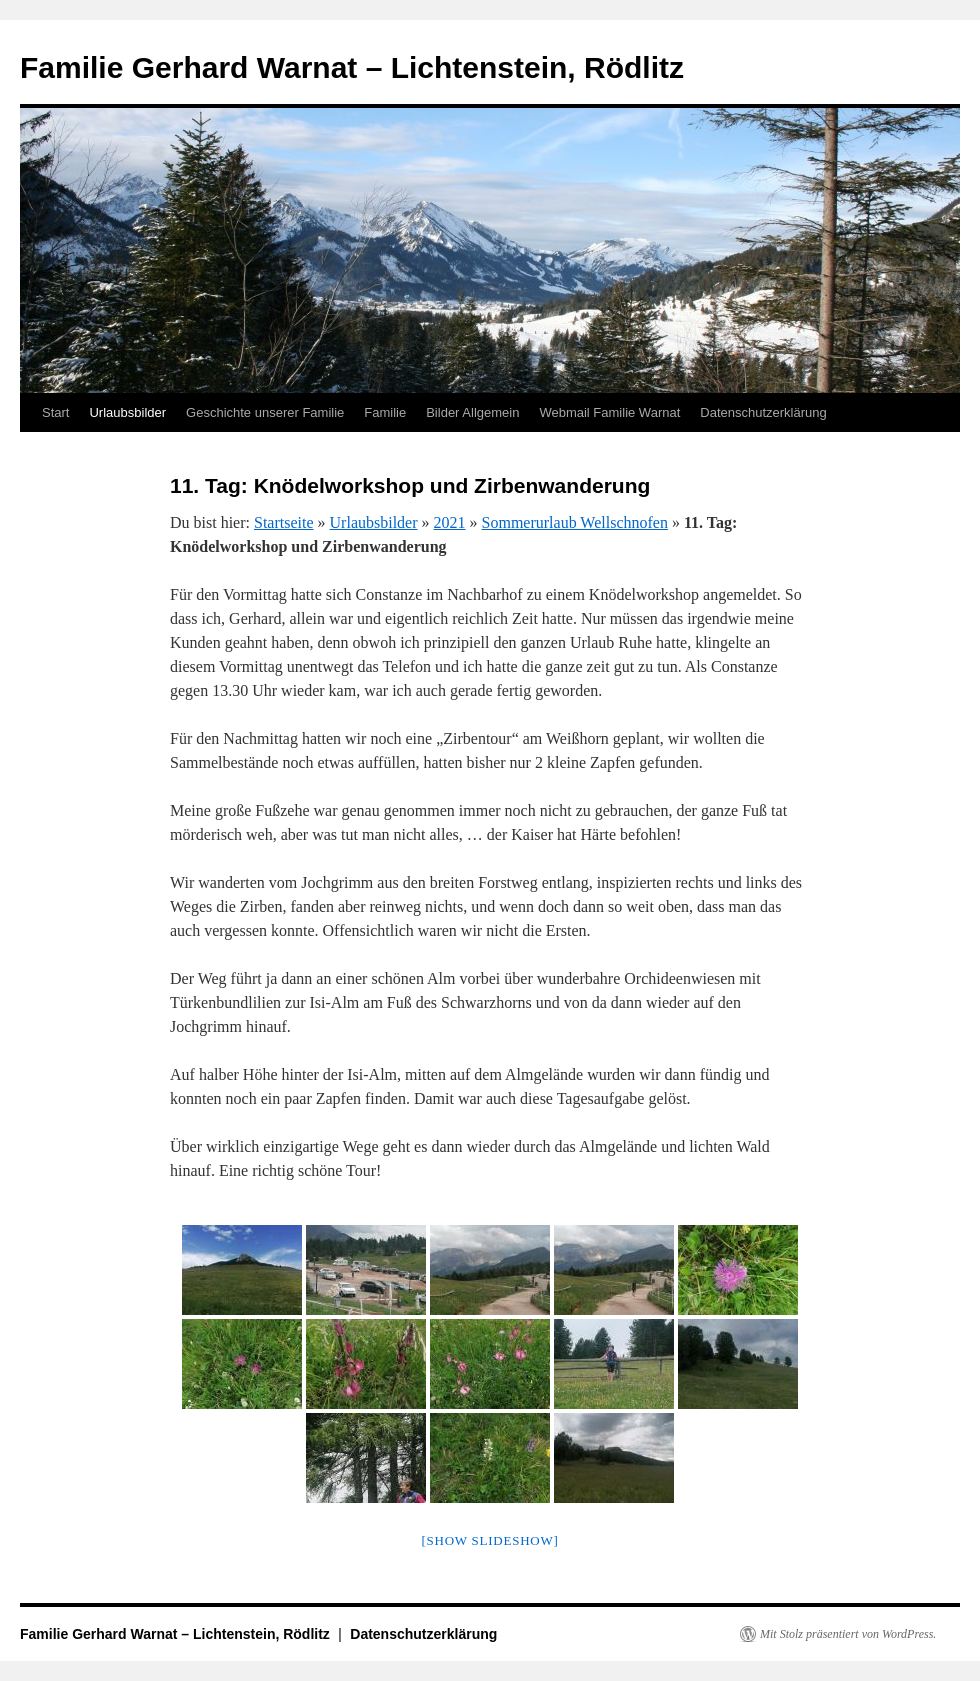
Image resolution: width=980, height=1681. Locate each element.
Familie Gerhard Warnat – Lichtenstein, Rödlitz (352, 67)
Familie (385, 412)
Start (55, 412)
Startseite (284, 522)
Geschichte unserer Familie (265, 412)
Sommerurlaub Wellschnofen (575, 522)
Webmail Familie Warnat (609, 412)
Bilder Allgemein (472, 412)
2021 (450, 522)
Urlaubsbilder (127, 412)
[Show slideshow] (489, 1540)
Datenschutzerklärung (763, 412)
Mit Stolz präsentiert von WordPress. (848, 1634)
